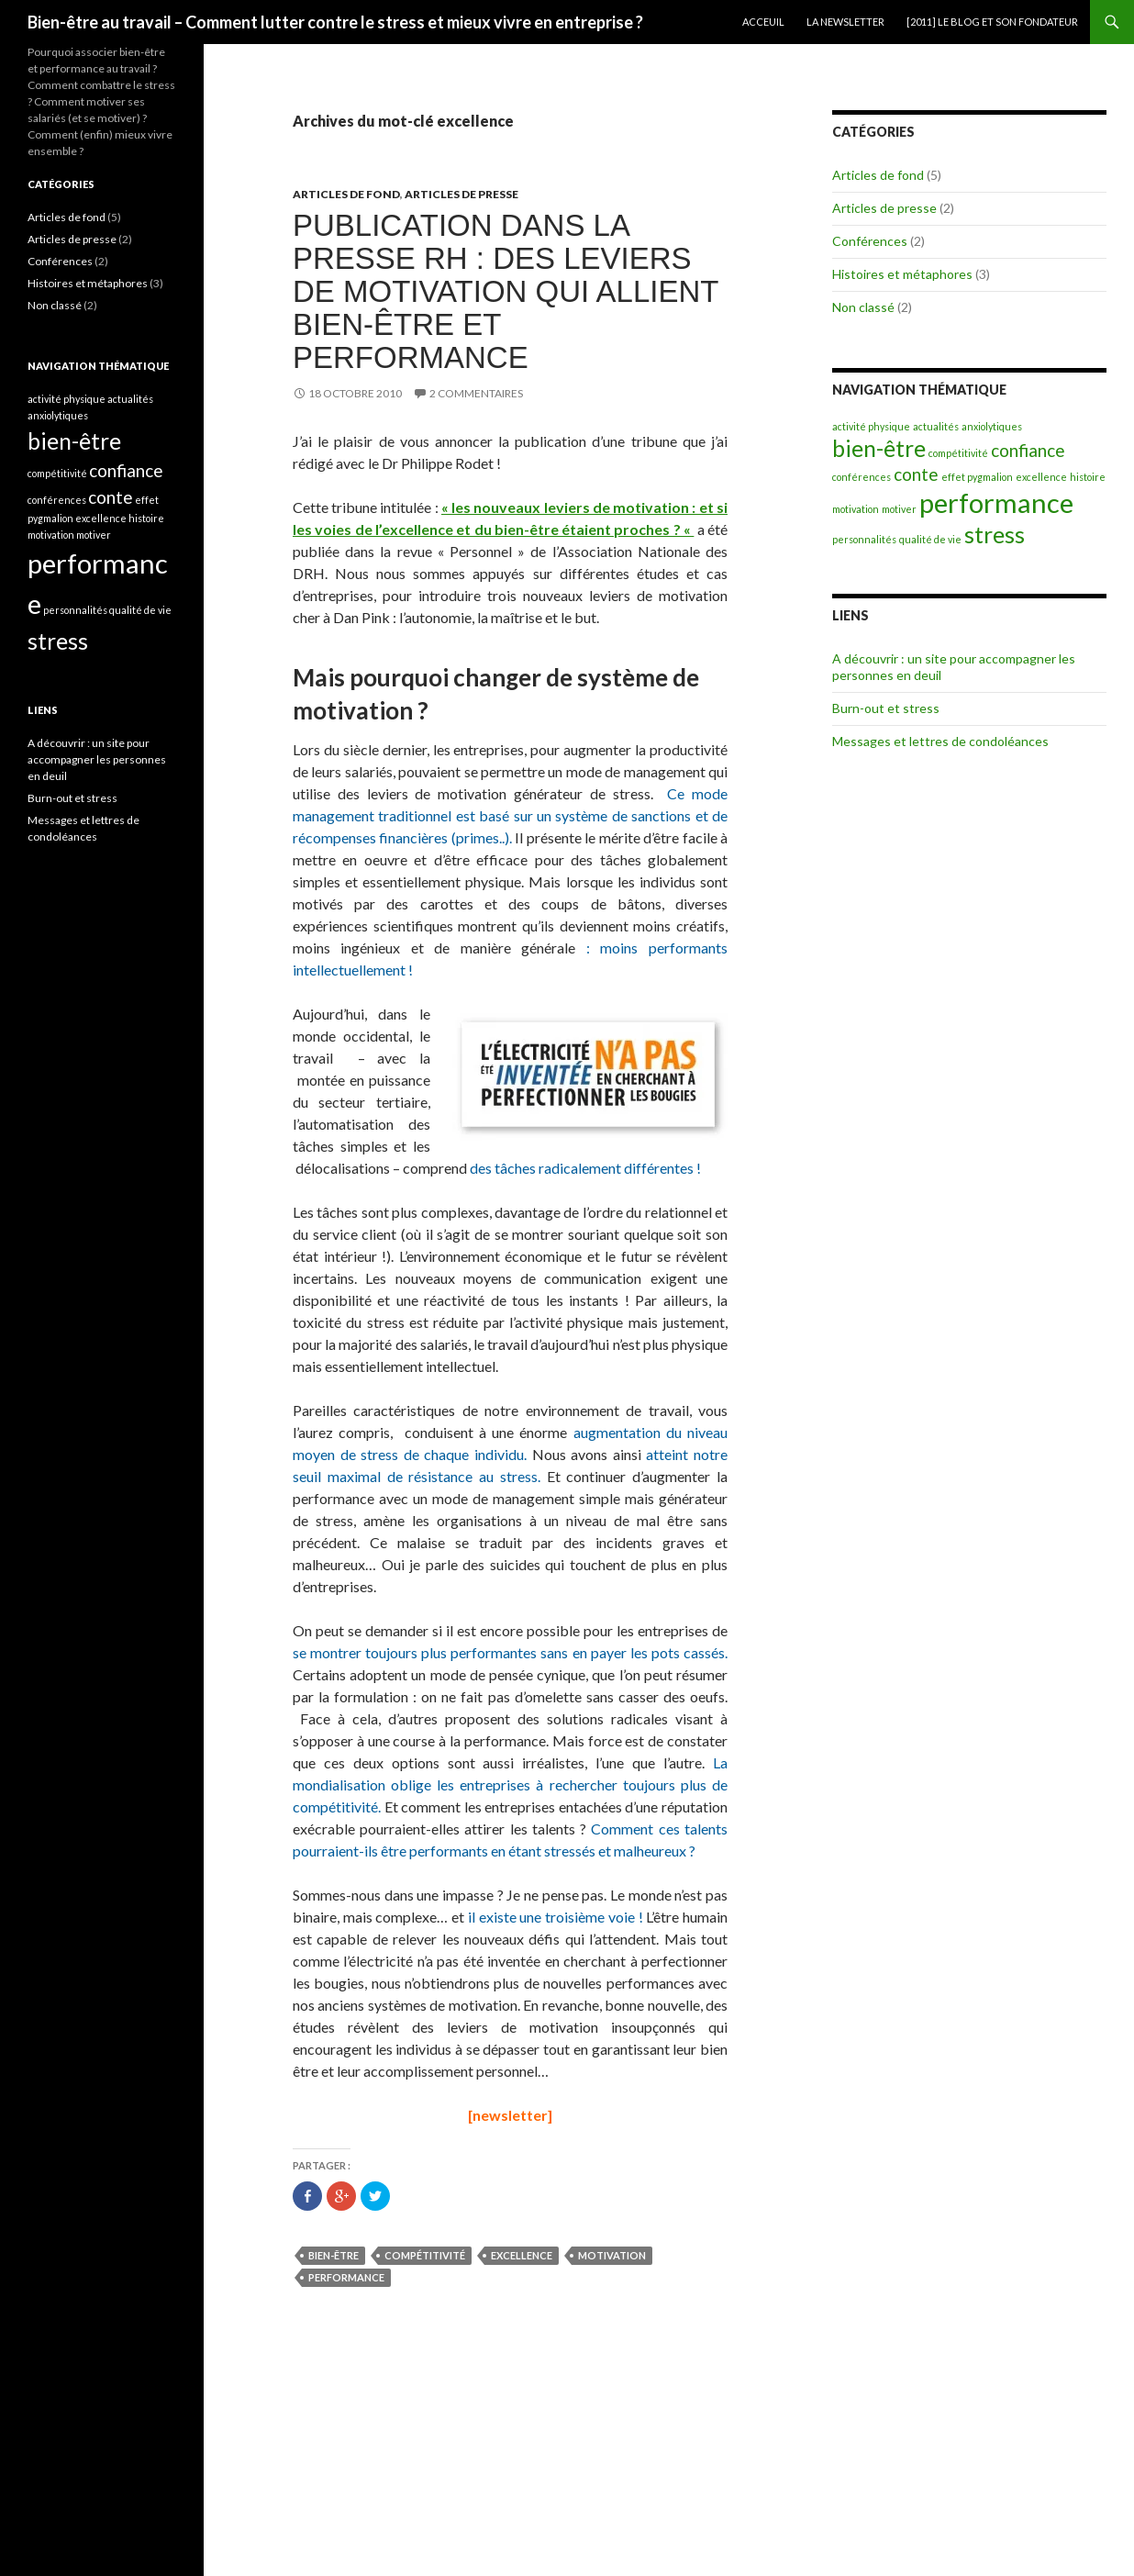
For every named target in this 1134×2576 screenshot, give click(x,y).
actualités (936, 426)
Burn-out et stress (885, 708)
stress (994, 534)
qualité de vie (930, 539)
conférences (861, 477)
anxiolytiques (992, 426)
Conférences (869, 241)
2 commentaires (476, 393)
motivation (612, 2255)
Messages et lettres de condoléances (940, 741)
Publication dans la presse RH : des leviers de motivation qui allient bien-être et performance (505, 291)
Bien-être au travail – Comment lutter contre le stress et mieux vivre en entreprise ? (335, 22)
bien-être (333, 2255)
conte (916, 474)
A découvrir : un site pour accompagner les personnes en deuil (97, 759)
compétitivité (424, 2255)
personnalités (864, 539)
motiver (899, 509)
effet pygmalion (977, 477)
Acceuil (763, 22)
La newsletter (845, 22)
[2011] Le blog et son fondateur (992, 22)
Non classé (863, 307)
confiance (1028, 450)
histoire (1088, 477)
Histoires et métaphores (902, 274)
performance (346, 2277)
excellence (521, 2255)
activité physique (871, 426)
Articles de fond (346, 194)
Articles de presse (461, 194)
